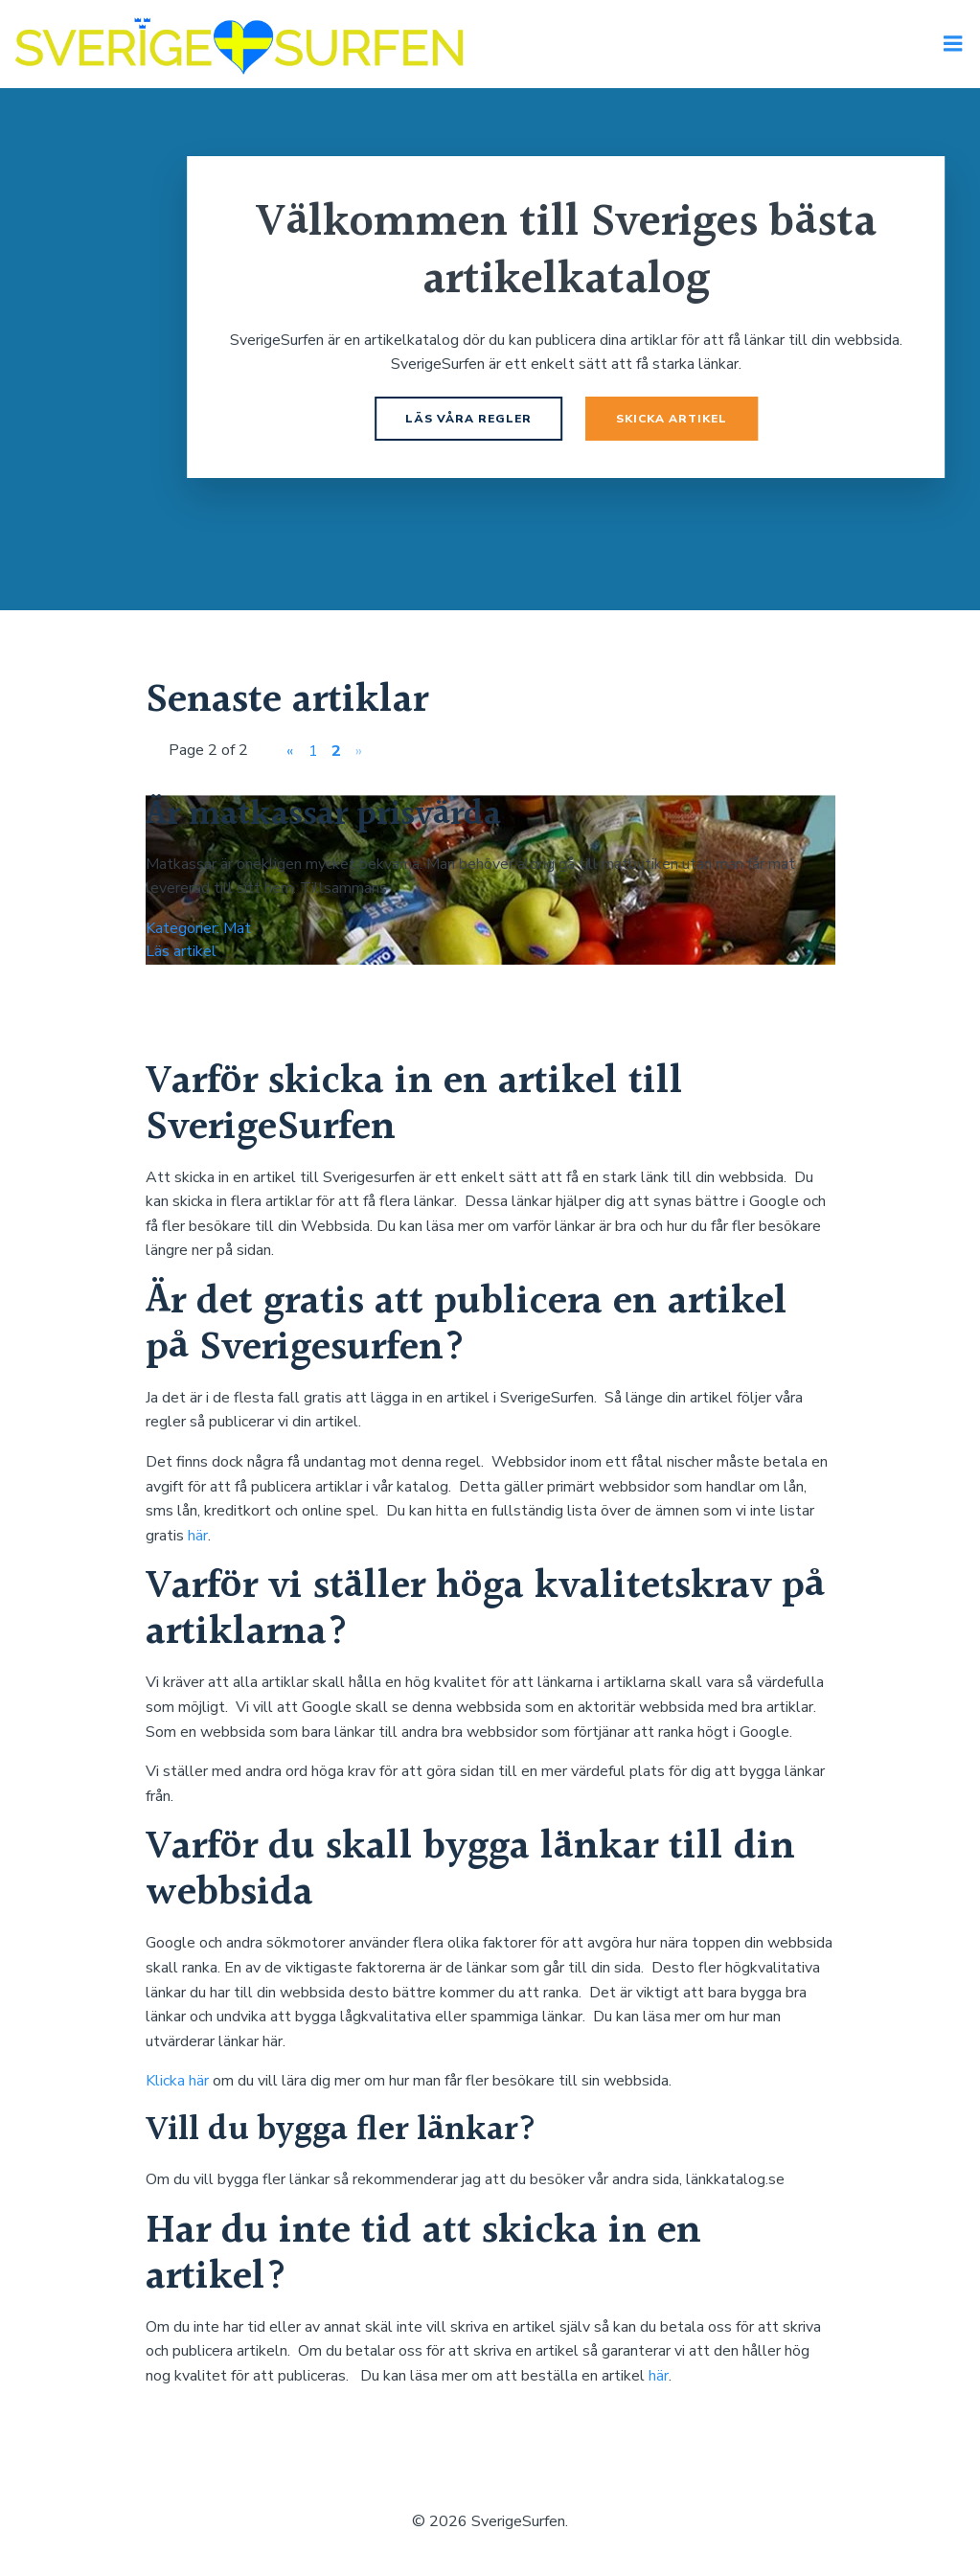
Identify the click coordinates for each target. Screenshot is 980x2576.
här (198, 1538)
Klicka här (177, 2084)
